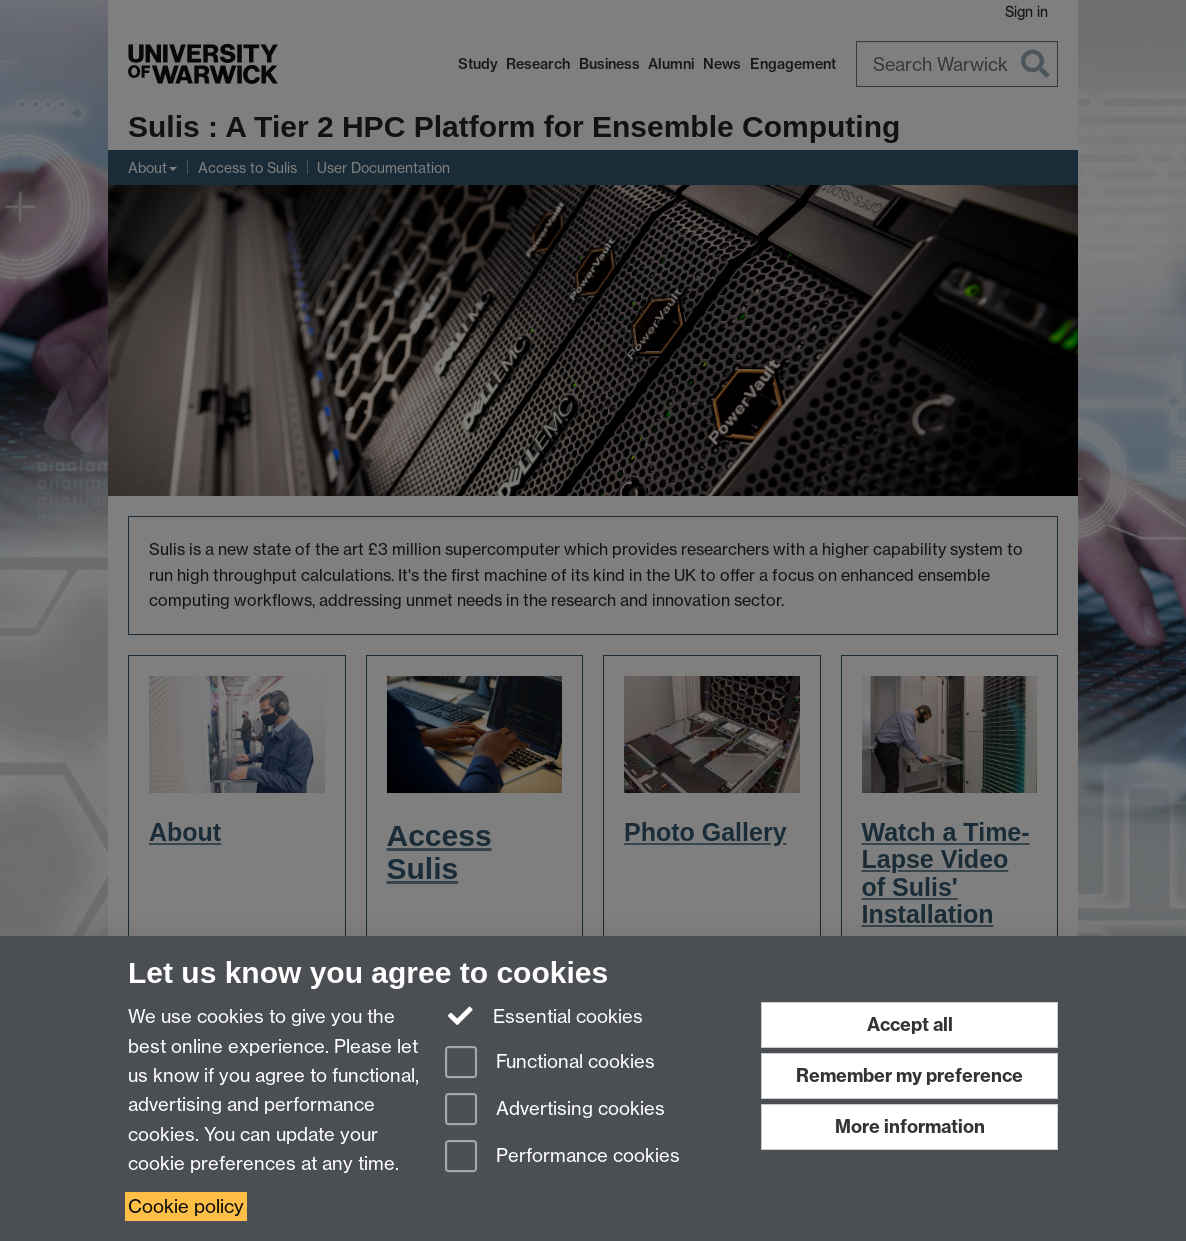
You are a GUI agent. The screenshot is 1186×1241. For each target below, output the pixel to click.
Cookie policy (186, 1206)
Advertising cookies (555, 1110)
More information (910, 1126)
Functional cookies (550, 1063)
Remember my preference (909, 1075)
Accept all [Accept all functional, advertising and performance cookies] (910, 1024)
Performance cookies (562, 1157)
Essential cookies (544, 1015)
